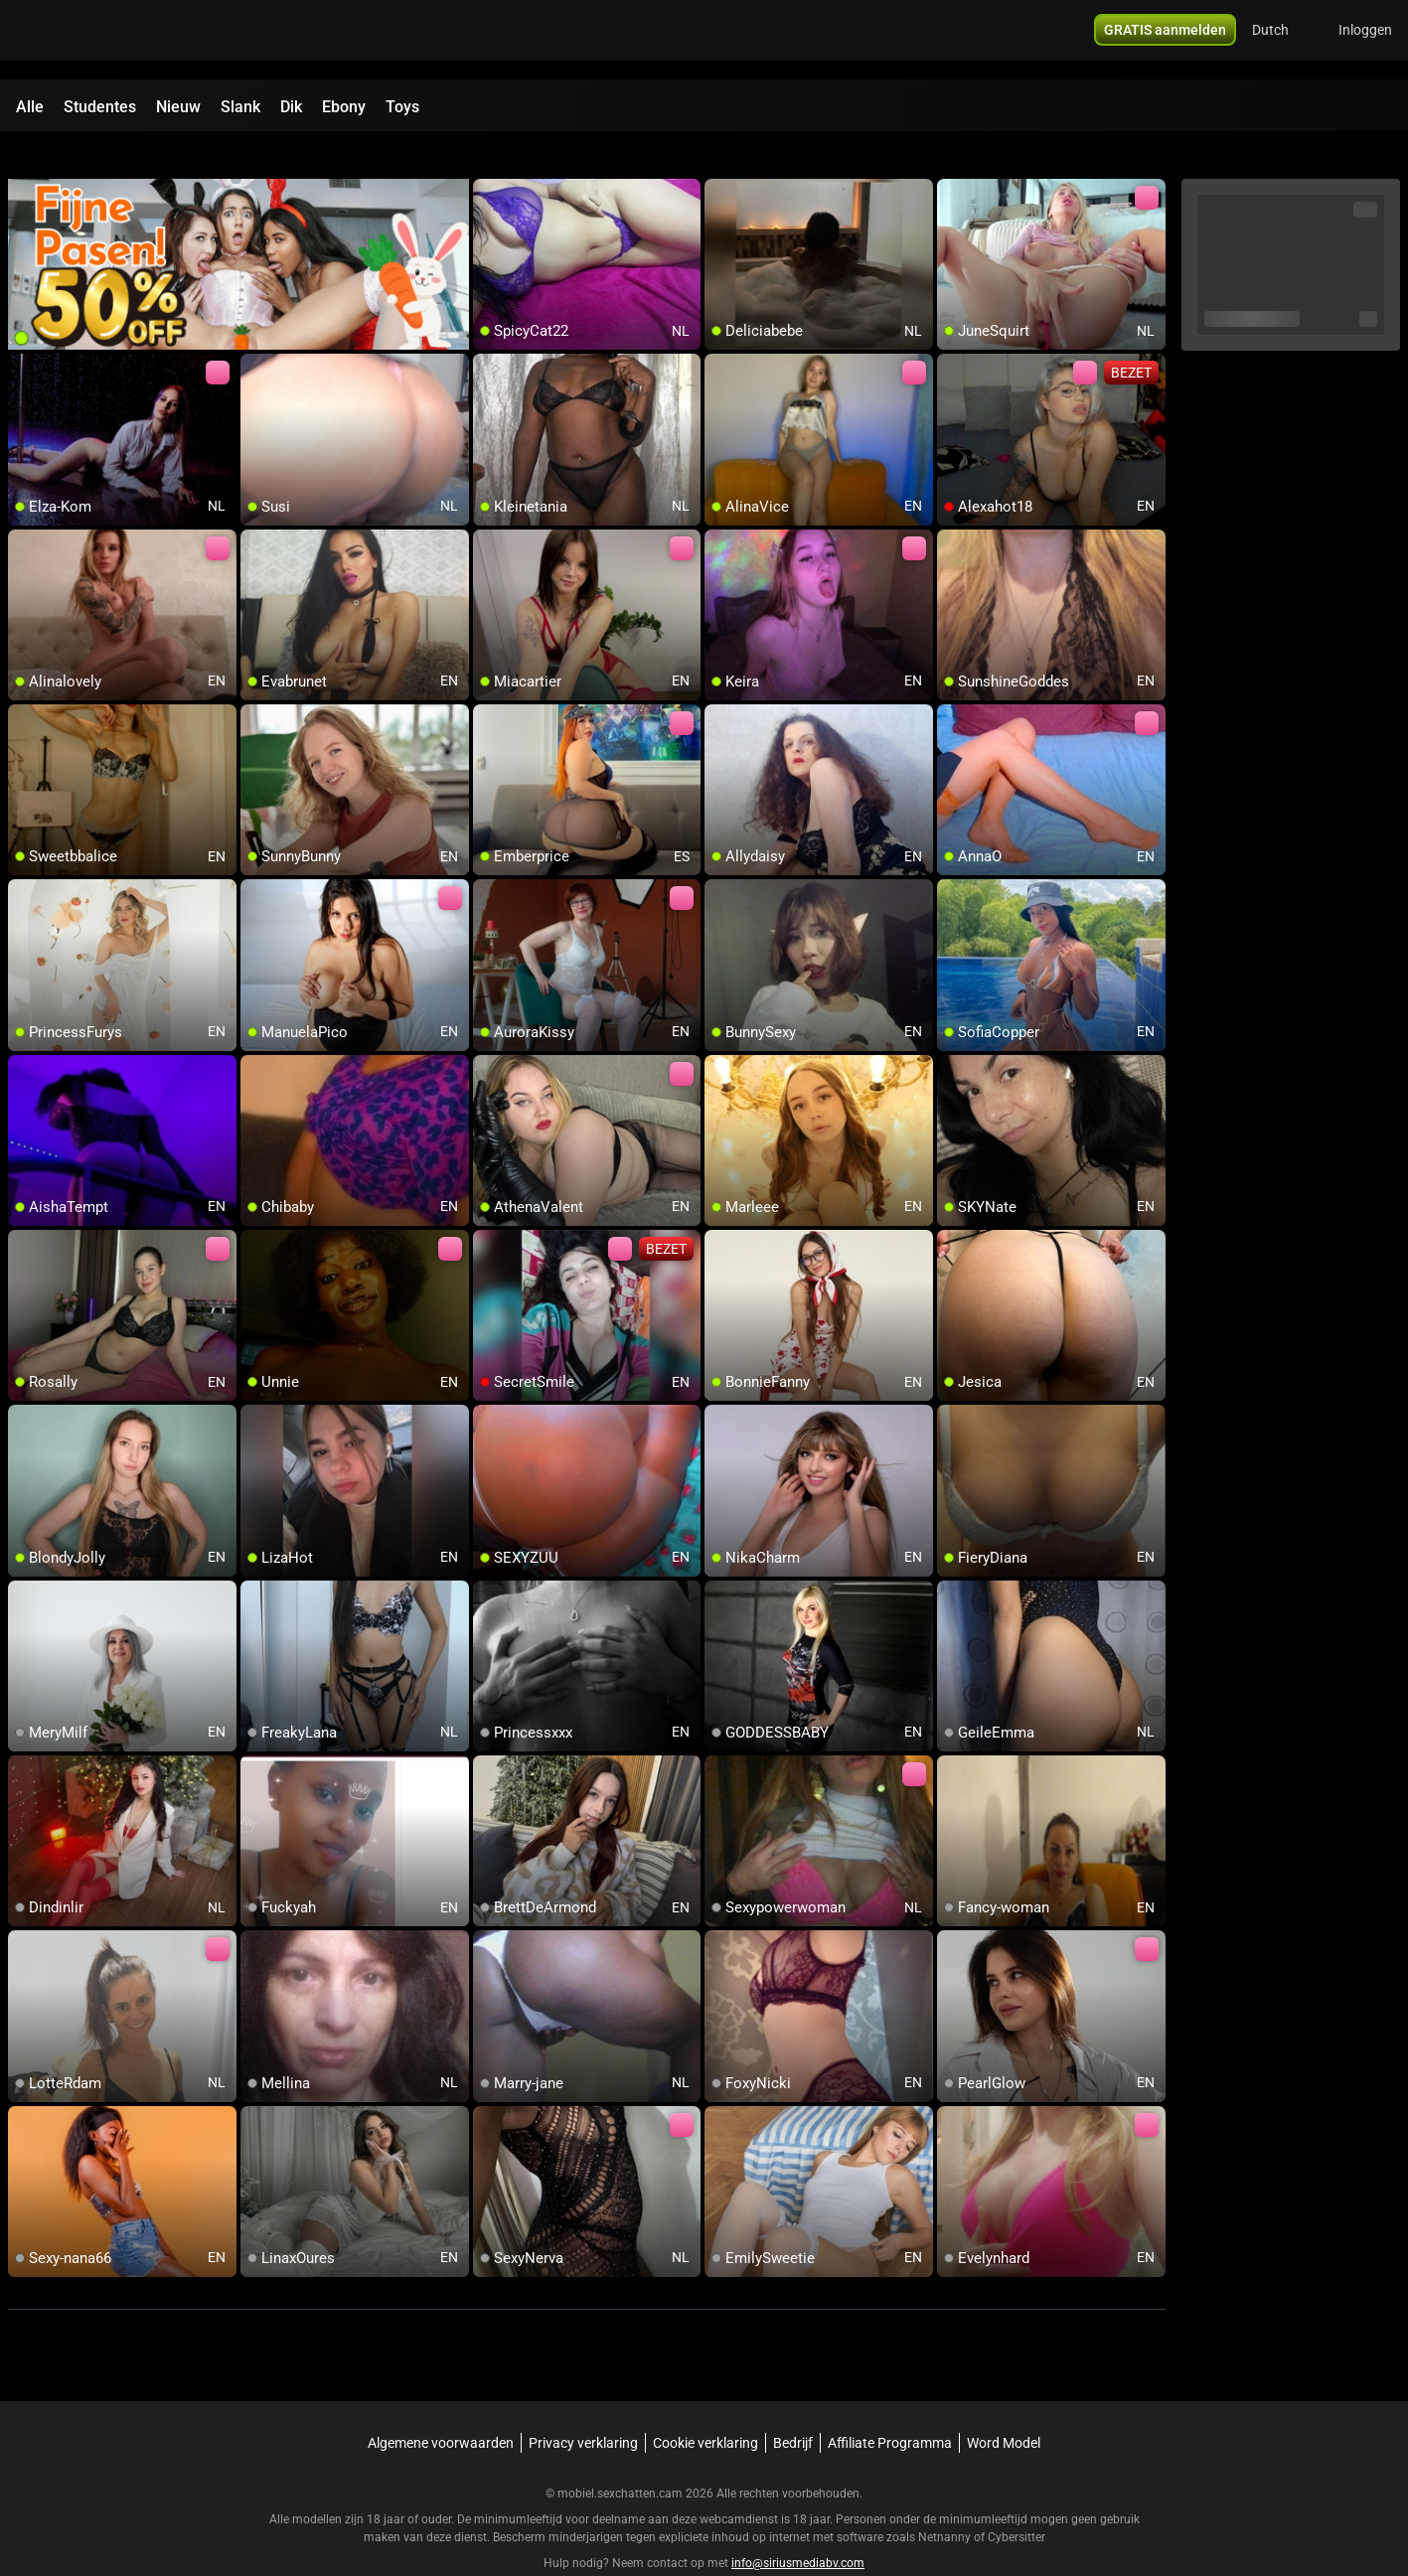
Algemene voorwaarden (441, 2407)
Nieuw (178, 106)
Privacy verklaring (583, 2407)
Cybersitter (1016, 2501)
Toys (402, 106)
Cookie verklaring (705, 2407)
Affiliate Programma (890, 2407)
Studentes (100, 106)
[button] (1283, 40)
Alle (30, 106)
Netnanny (946, 2501)
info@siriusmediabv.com (797, 2527)
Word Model (1003, 2407)
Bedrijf (793, 2407)
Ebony (344, 106)
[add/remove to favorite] (489, 159)
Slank (240, 106)
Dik (291, 106)
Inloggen (1365, 40)
